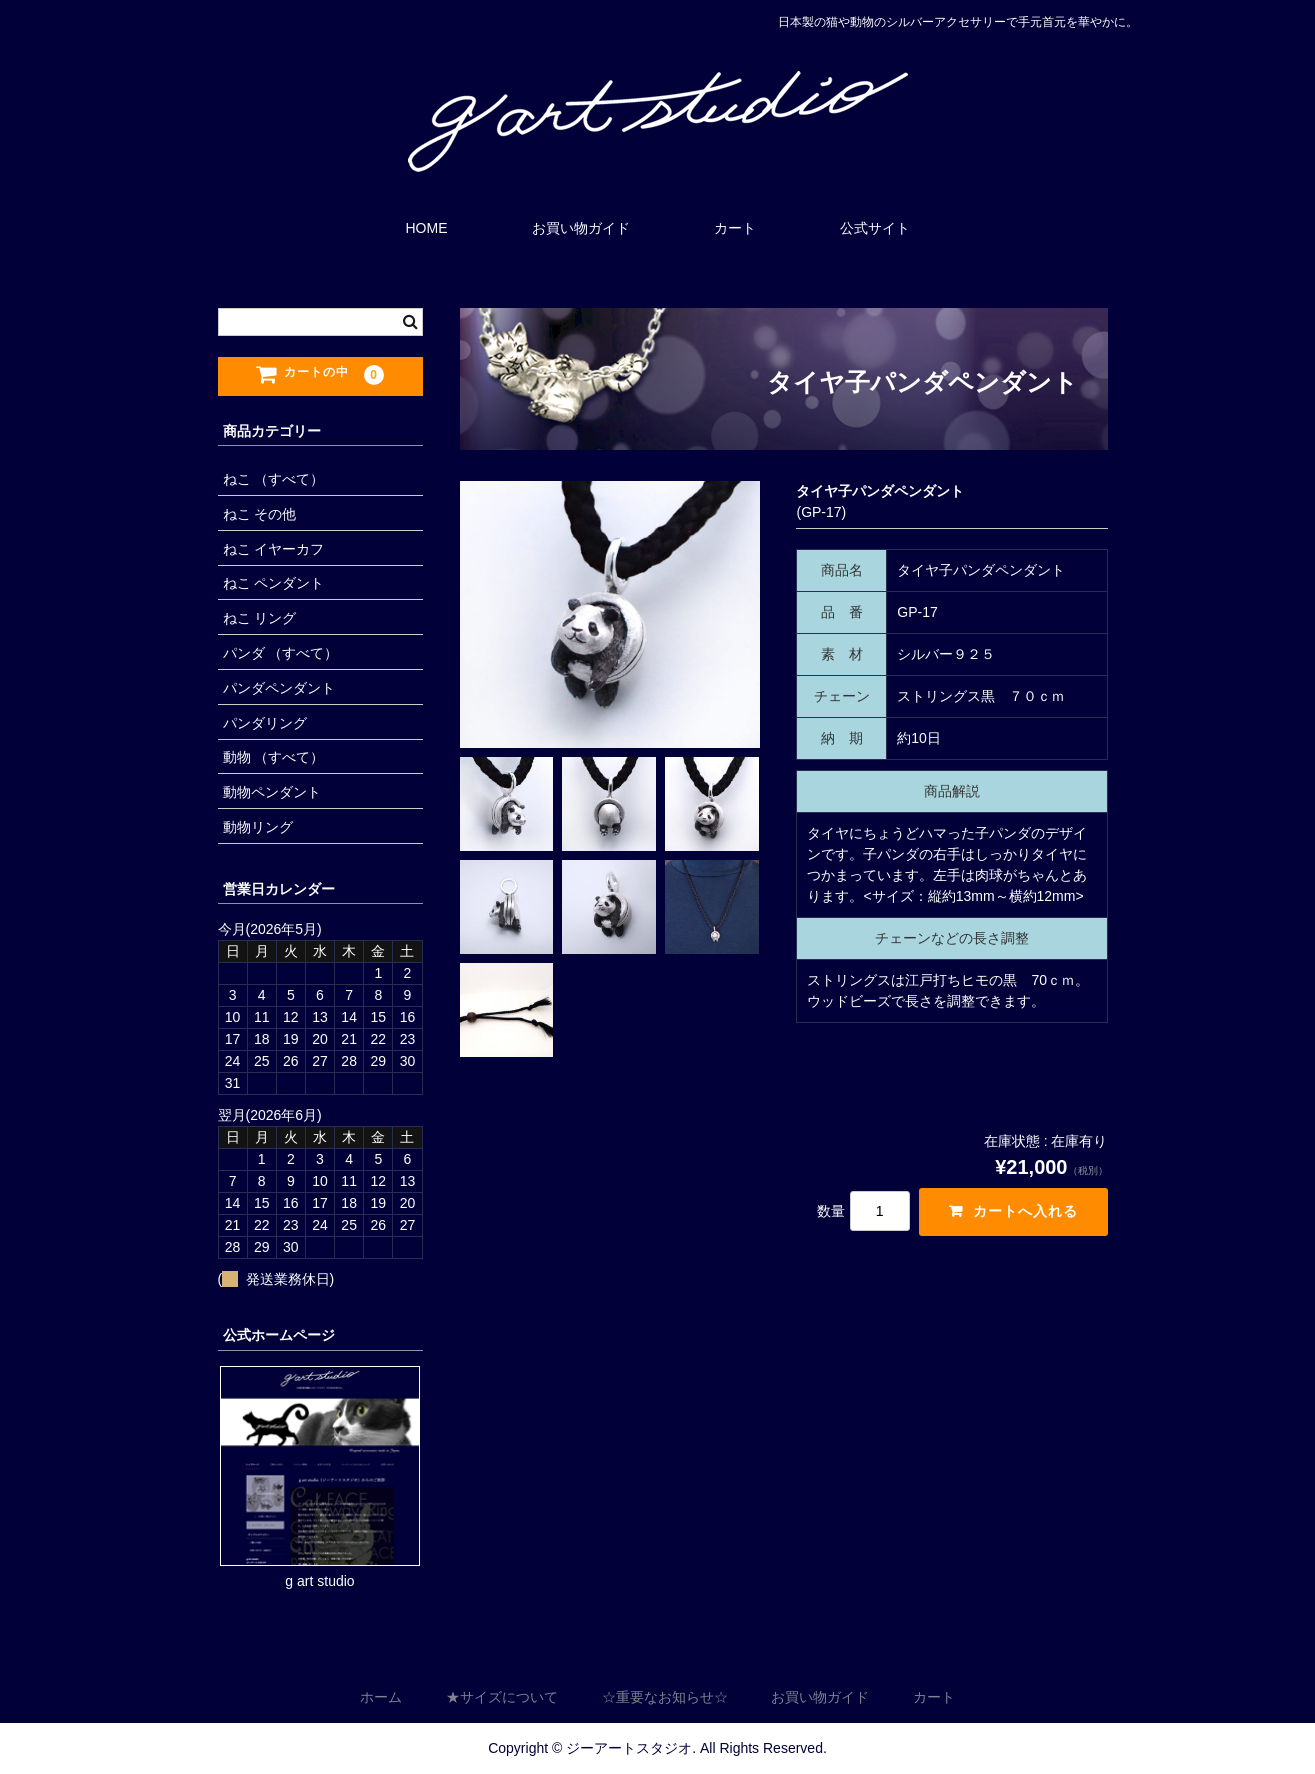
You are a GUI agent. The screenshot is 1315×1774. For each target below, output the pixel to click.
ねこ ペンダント (274, 583)
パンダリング (265, 723)
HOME (427, 228)
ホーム (381, 1698)
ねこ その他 (260, 514)
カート (735, 228)
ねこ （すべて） (274, 479)
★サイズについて (502, 1698)
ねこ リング (260, 618)
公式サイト (875, 228)
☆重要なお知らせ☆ (665, 1698)
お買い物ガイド (581, 228)
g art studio (319, 1581)
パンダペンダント (279, 688)
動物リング (258, 827)
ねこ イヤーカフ (274, 549)
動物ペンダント (272, 792)
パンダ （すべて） (281, 653)
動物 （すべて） (274, 757)
